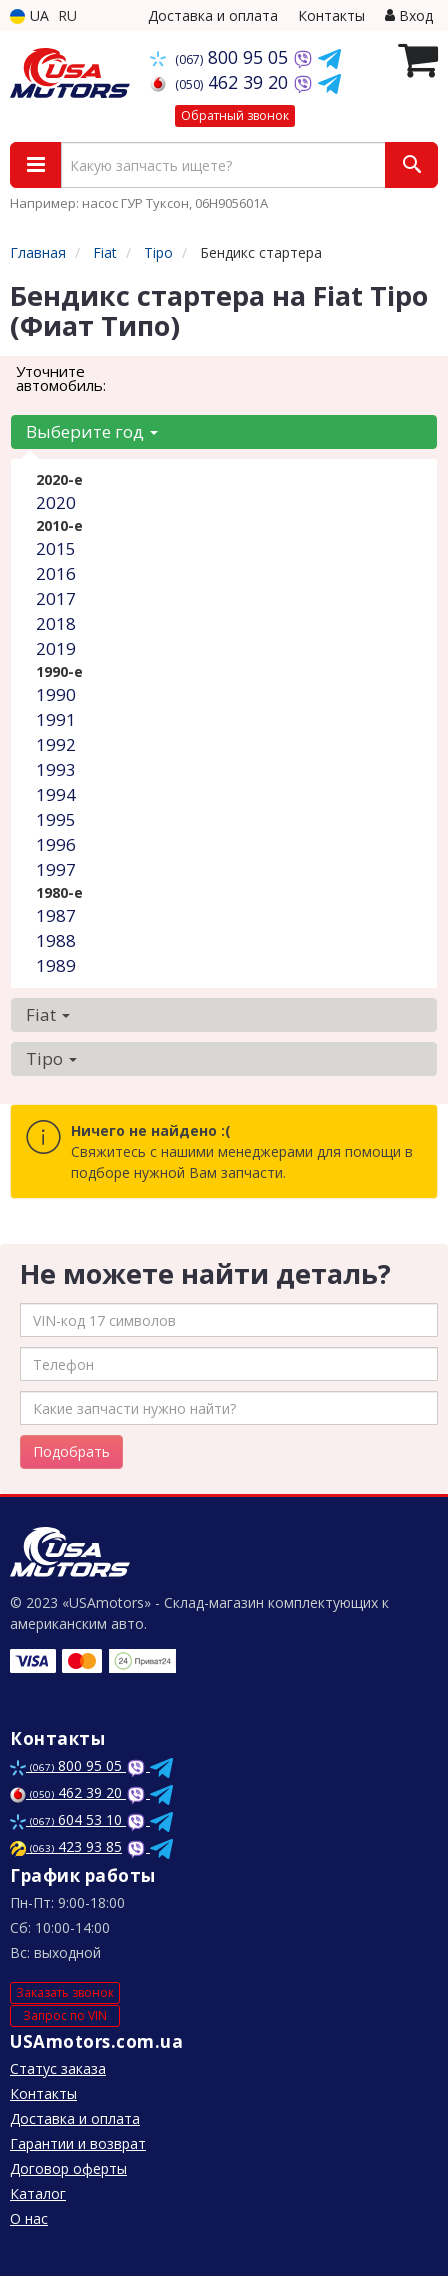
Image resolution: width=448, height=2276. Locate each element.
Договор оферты (68, 2168)
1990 (56, 694)
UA (29, 15)
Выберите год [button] (92, 431)
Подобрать (71, 1451)
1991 (56, 719)
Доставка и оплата (213, 15)
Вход (409, 15)
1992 (56, 744)
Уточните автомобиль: (61, 378)
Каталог (38, 2193)
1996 (56, 844)
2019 (56, 648)
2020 (56, 502)
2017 (56, 598)
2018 (56, 623)
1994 (56, 794)
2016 (56, 573)
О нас (29, 2218)
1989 (56, 965)
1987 (56, 915)
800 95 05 (221, 57)
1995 (56, 819)
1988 (56, 940)
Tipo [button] (51, 1058)
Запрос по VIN (65, 2015)
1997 (56, 869)
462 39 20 (221, 82)
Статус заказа (58, 2068)
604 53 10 (68, 1819)
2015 (56, 548)
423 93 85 (66, 1846)
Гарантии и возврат (78, 2143)
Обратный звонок (235, 115)
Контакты (331, 15)
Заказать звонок (65, 1992)
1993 (56, 769)
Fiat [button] (48, 1014)
